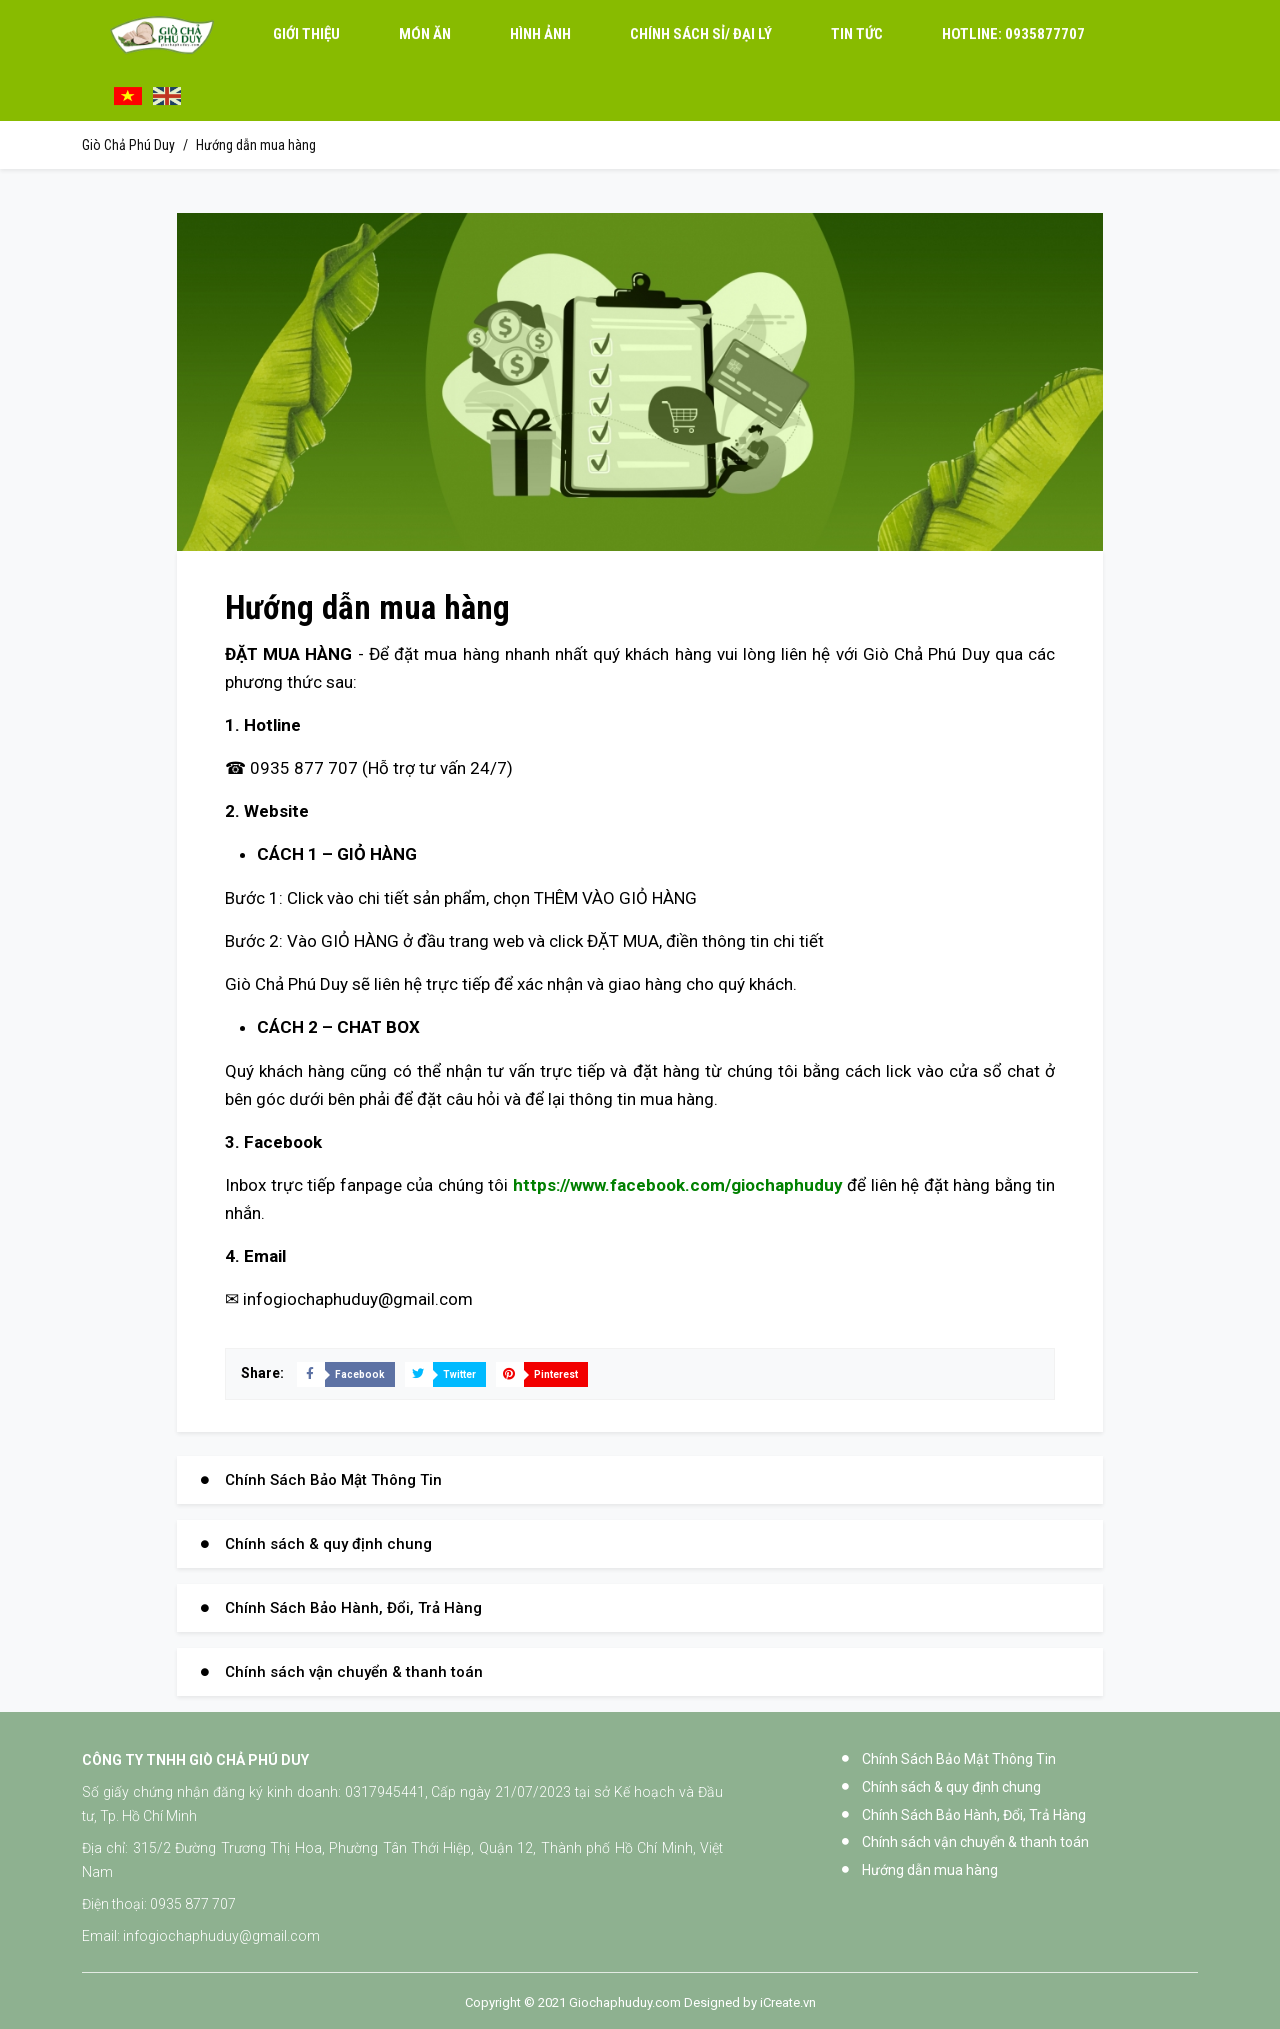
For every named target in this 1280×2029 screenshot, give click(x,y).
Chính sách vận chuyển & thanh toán (354, 1672)
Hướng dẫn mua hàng (256, 145)
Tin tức (857, 35)
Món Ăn (425, 35)
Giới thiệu (306, 35)
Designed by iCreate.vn (750, 2002)
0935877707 (1013, 35)
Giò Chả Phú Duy (128, 145)
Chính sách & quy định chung (328, 1544)
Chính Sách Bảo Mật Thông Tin (333, 1480)
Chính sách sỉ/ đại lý (701, 35)
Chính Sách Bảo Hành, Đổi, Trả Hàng (353, 1608)
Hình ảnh (540, 35)
